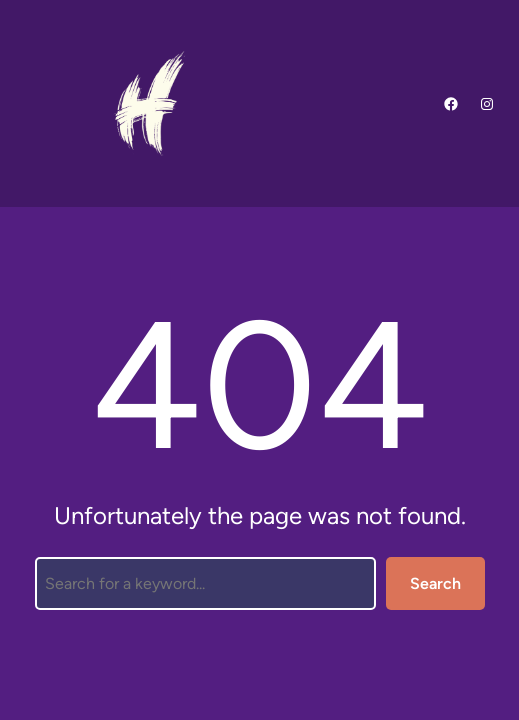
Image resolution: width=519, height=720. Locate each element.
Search (435, 583)
